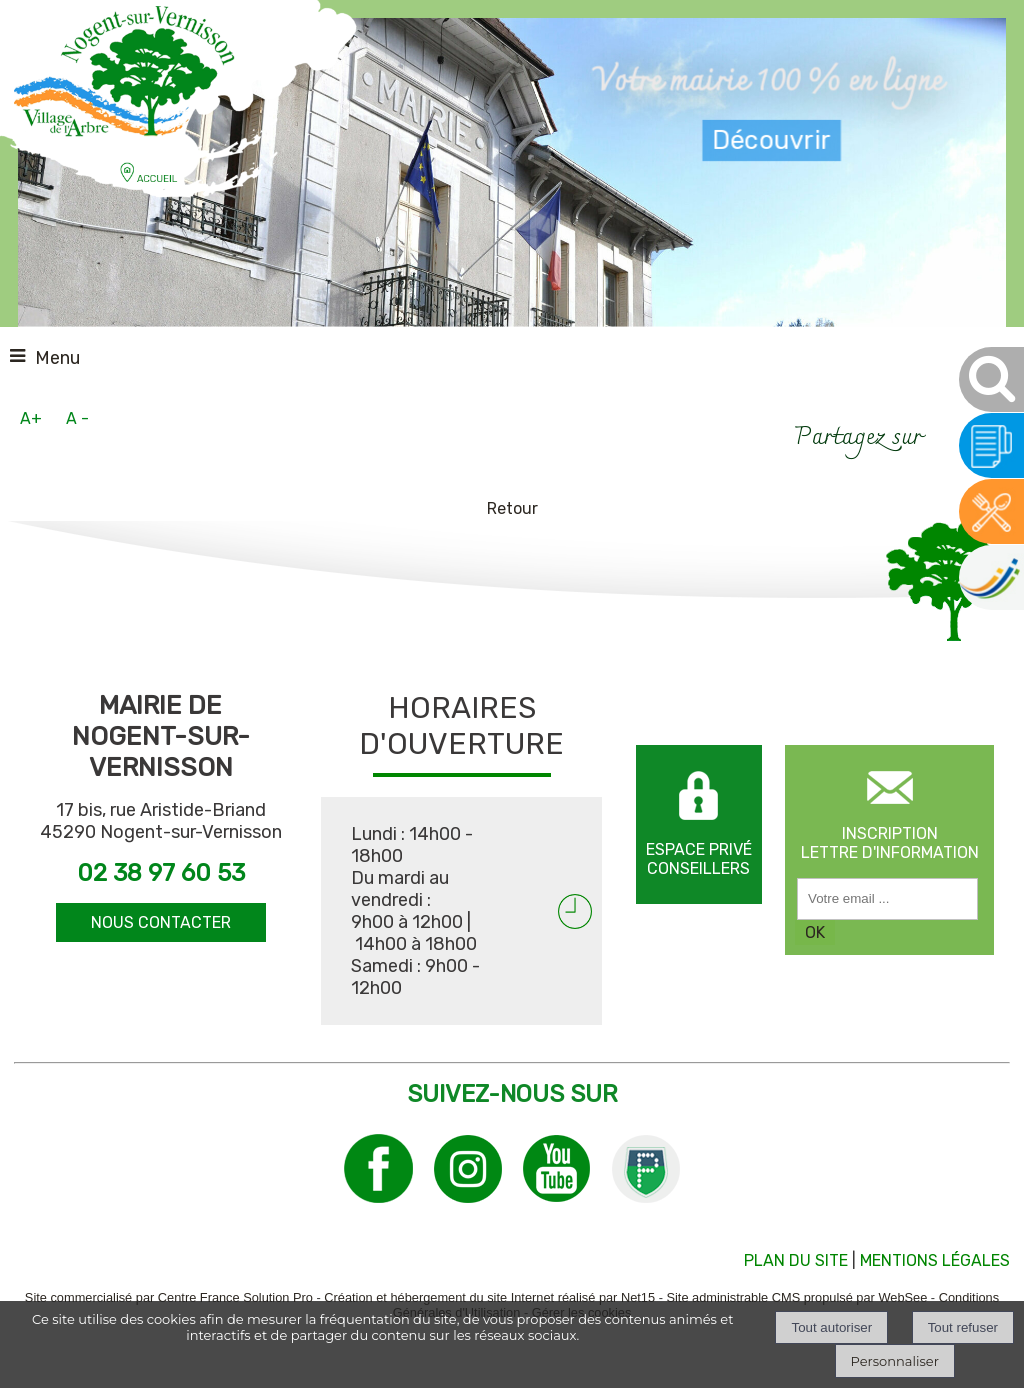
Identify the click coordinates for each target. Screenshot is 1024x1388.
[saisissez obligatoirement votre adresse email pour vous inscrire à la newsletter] (887, 899)
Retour (512, 508)
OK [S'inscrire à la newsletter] (815, 932)
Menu (57, 358)
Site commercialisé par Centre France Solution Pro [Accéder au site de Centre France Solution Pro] (169, 1297)
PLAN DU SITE (796, 1260)
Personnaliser (895, 1361)
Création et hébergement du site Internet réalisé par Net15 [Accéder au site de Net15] (489, 1297)
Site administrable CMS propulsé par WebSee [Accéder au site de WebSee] (796, 1297)
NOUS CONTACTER (161, 922)
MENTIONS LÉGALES (935, 1260)
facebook (947, 435)
